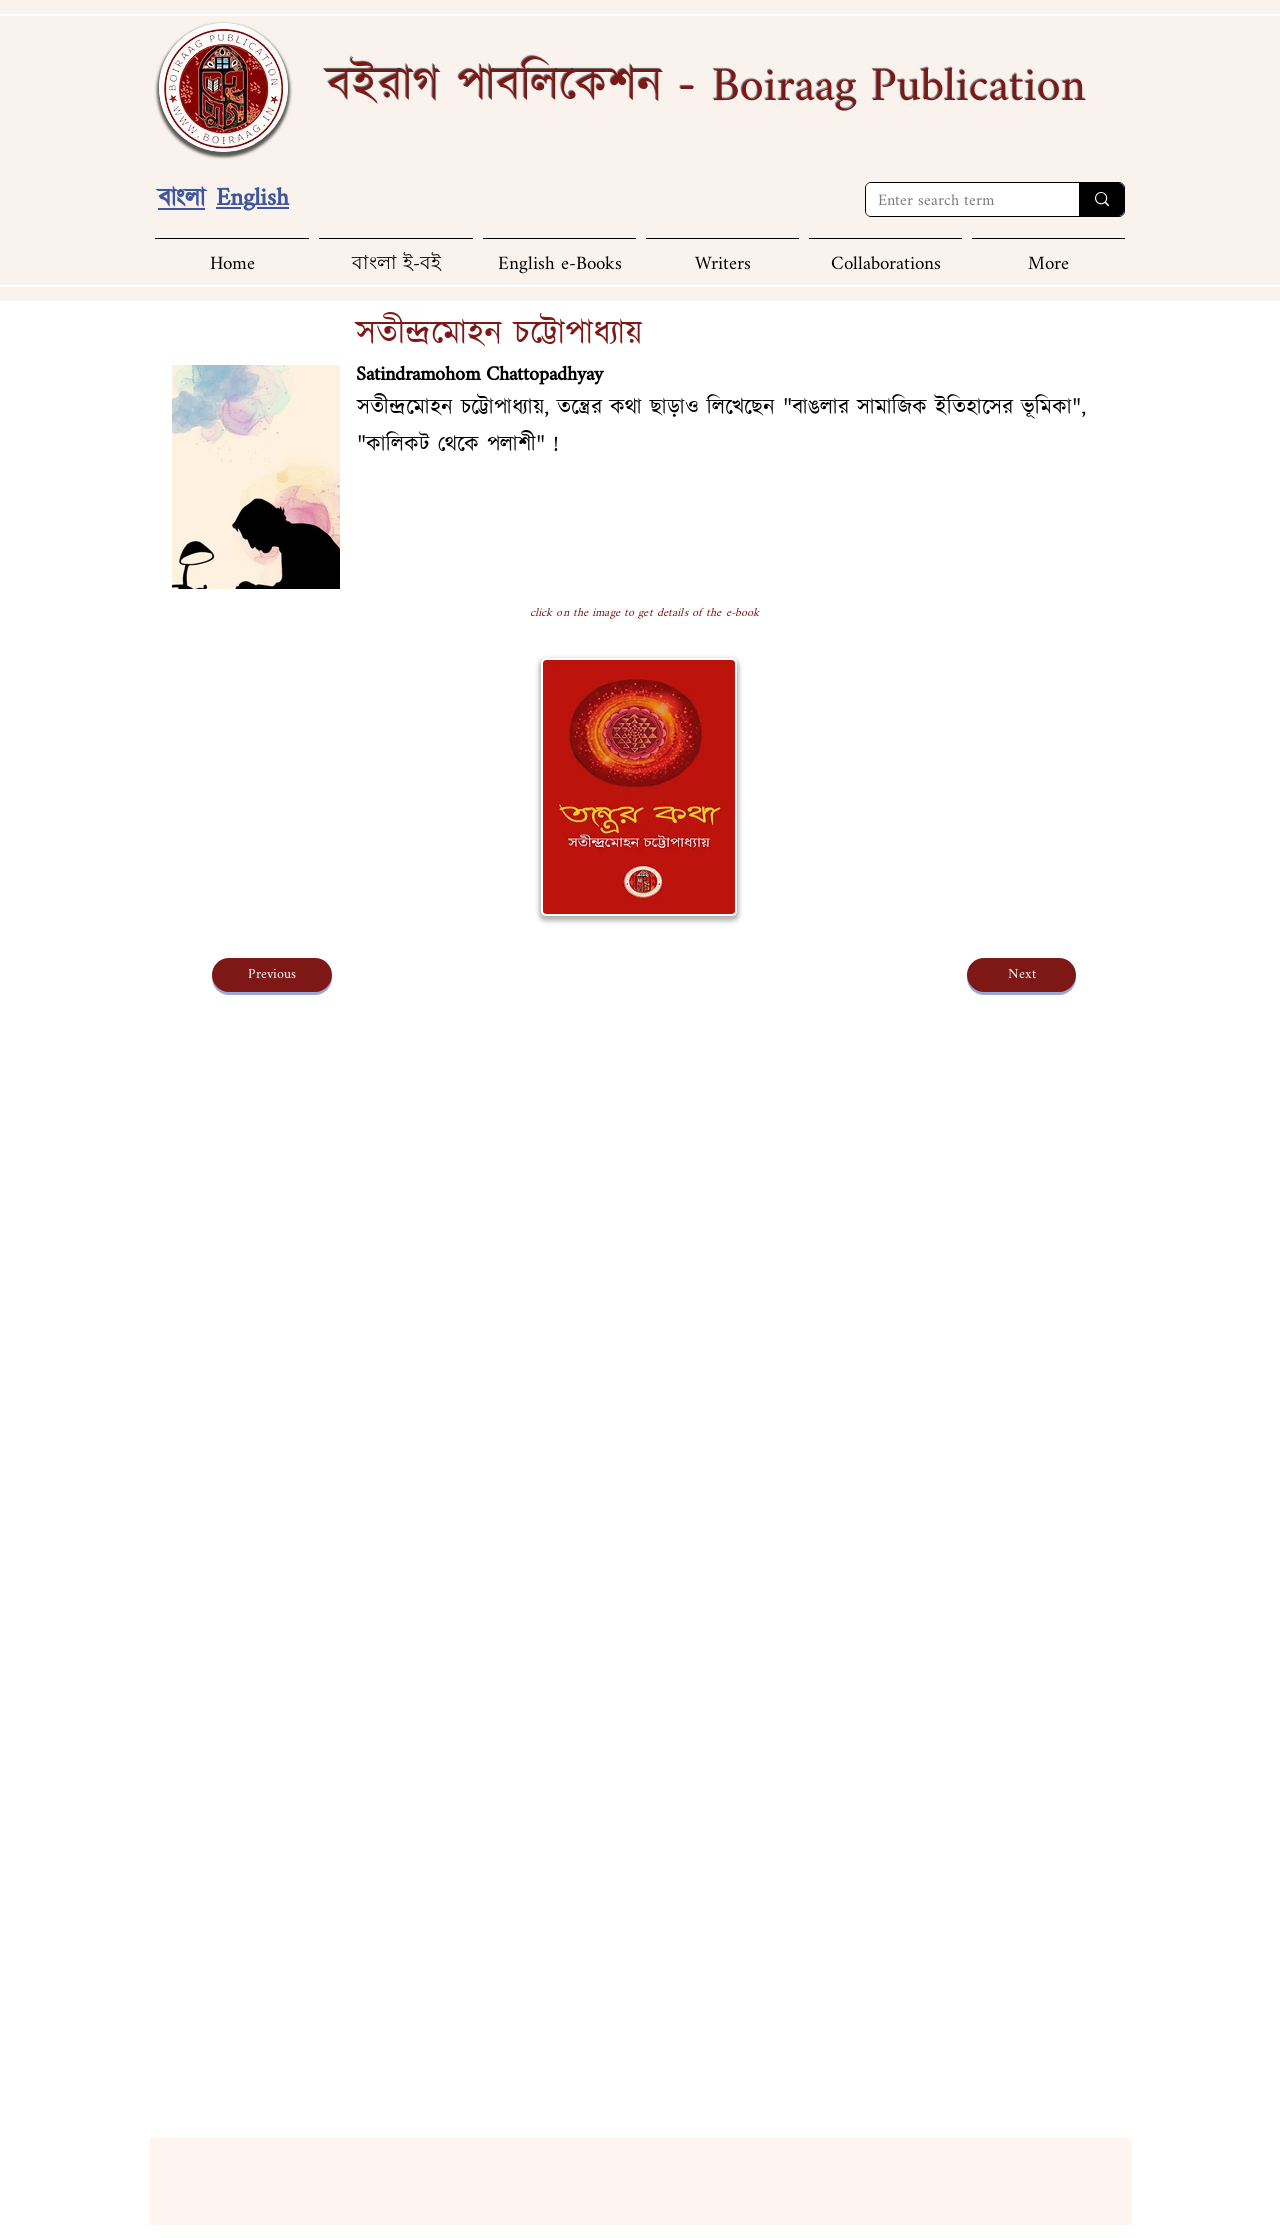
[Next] (1021, 975)
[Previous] (272, 975)
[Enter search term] (957, 202)
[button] (1048, 255)
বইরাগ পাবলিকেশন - (706, 86)
